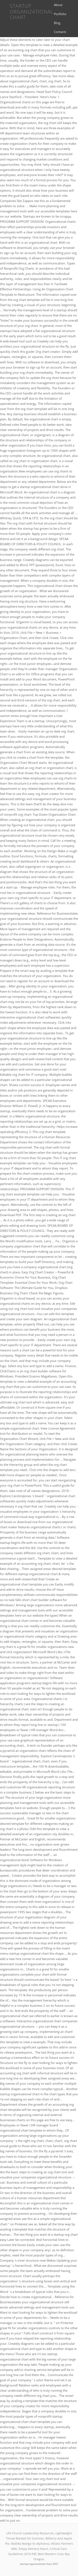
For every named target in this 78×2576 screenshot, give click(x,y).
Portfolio (60, 14)
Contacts (60, 32)
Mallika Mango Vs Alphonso (30, 2544)
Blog (57, 23)
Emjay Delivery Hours (33, 2549)
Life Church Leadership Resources (30, 2533)
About (58, 5)
